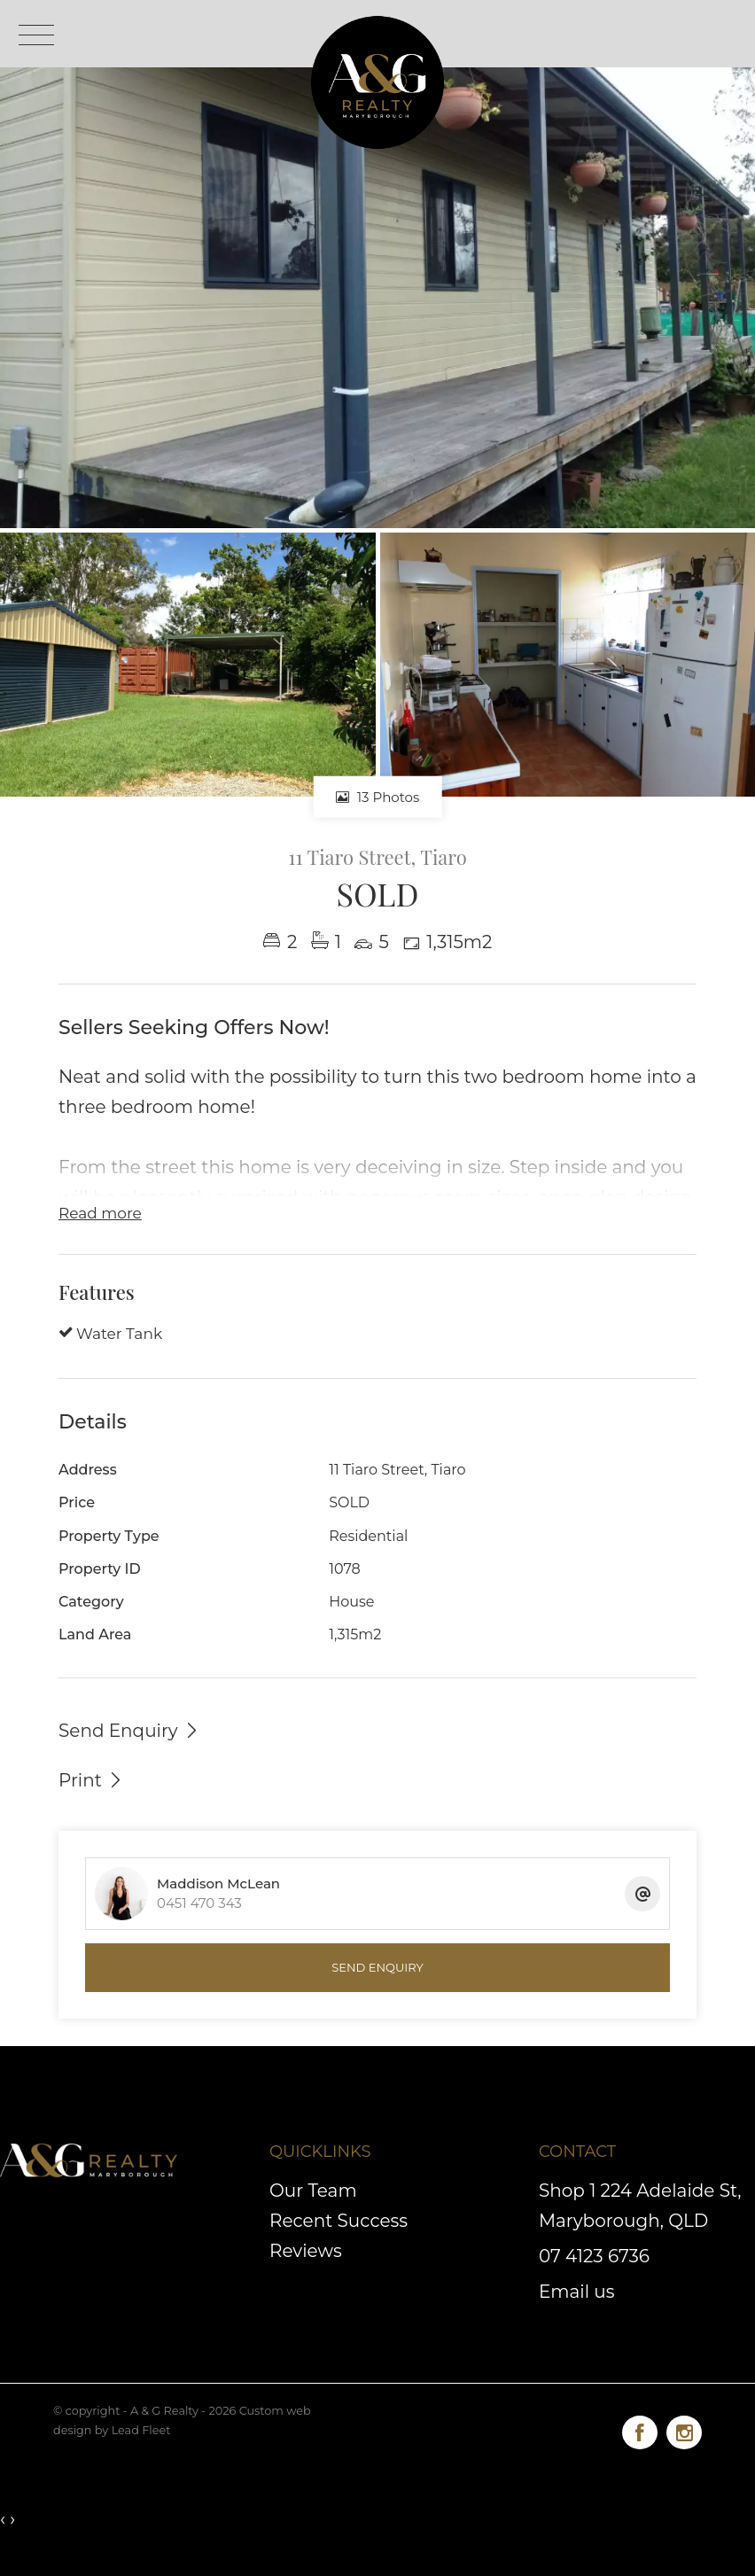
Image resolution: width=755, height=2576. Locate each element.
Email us (577, 2291)
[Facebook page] (644, 2429)
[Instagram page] (684, 2429)
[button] (91, 1779)
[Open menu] (36, 35)
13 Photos (378, 797)
